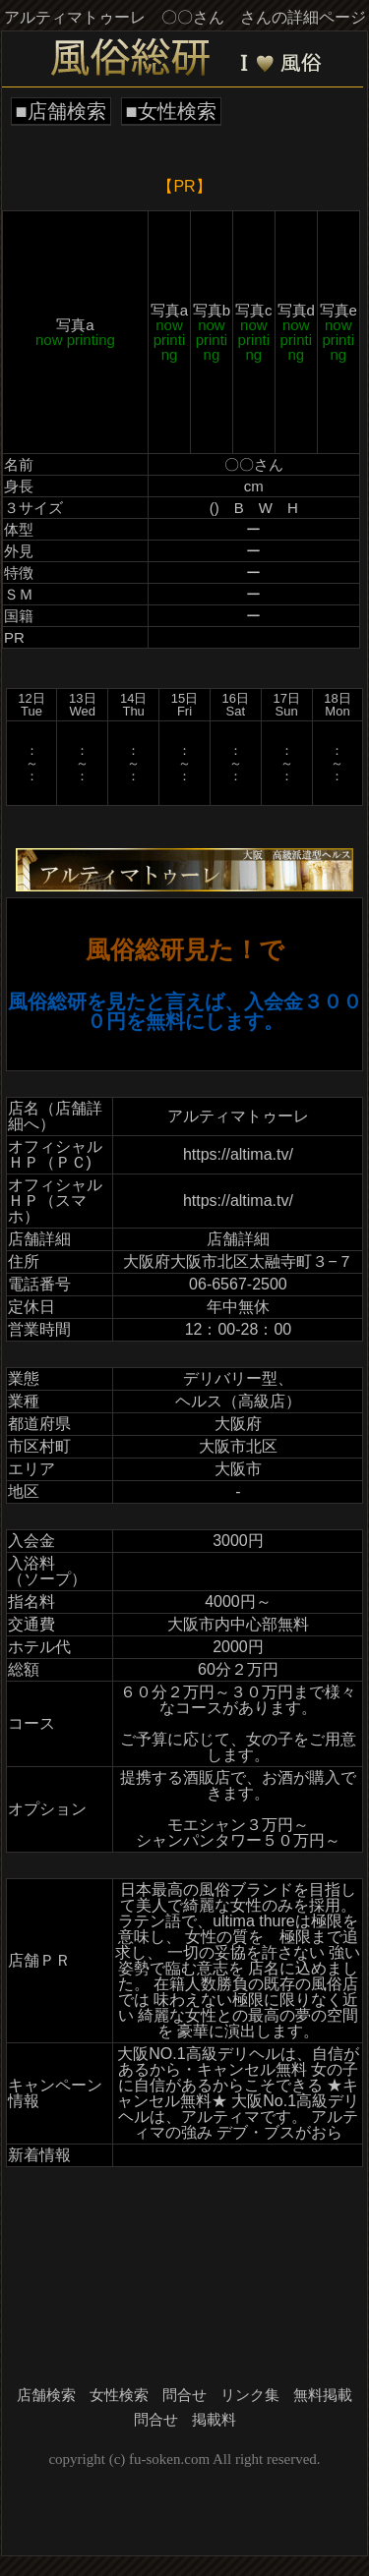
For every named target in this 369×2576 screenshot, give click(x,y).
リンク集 (249, 2395)
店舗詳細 (238, 1239)
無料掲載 (322, 2395)
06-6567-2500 (238, 1284)
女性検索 (119, 2395)
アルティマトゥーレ (238, 1116)
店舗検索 (46, 2395)
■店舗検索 (61, 111)
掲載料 (214, 2420)
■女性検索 (171, 111)
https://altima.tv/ (238, 1154)
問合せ (184, 2395)
